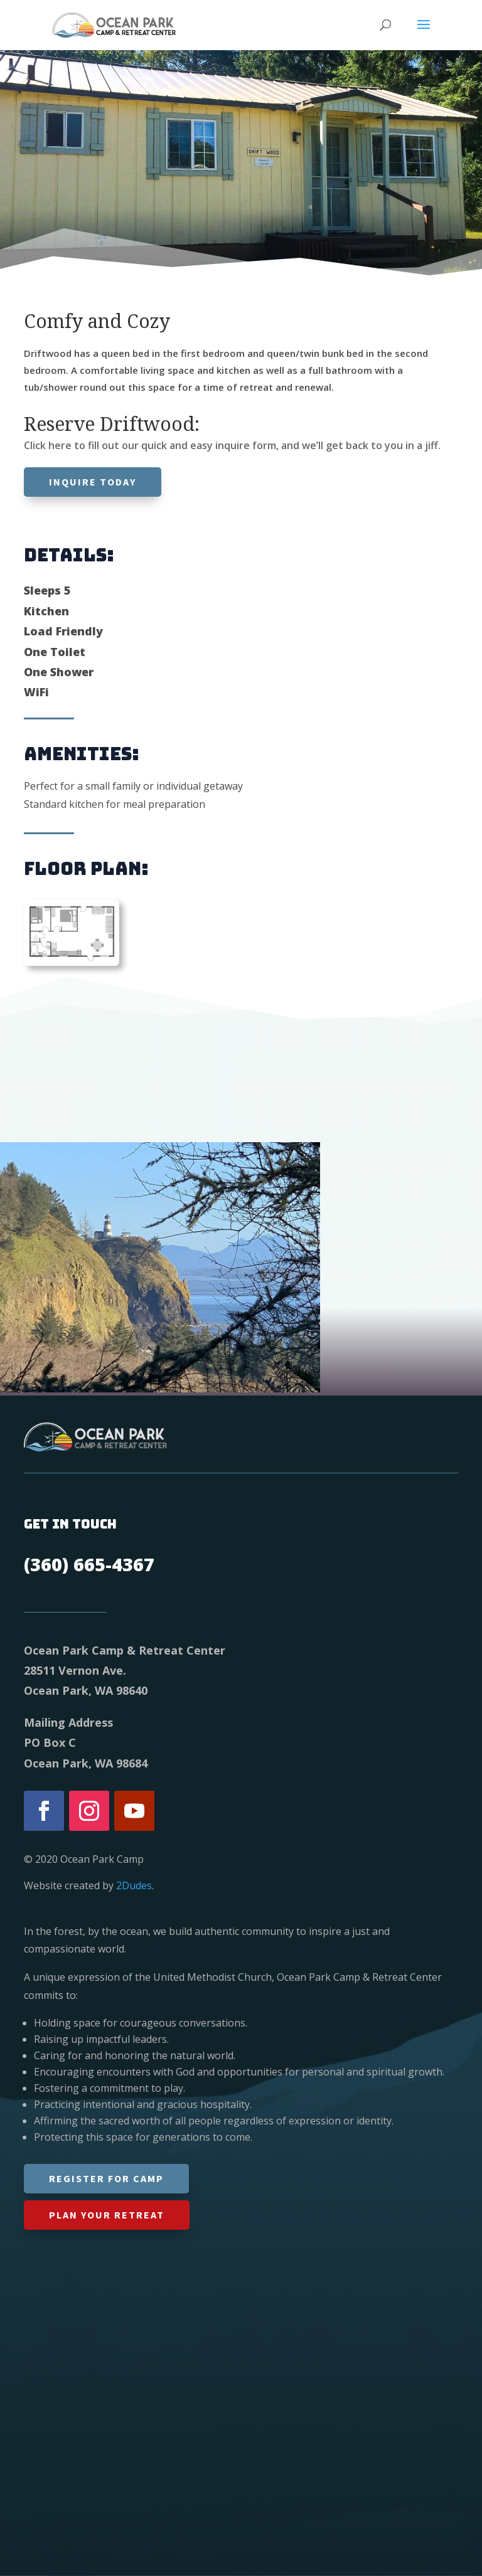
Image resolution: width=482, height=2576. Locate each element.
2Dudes (134, 1885)
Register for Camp (106, 2178)
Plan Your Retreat (106, 2214)
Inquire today (92, 481)
